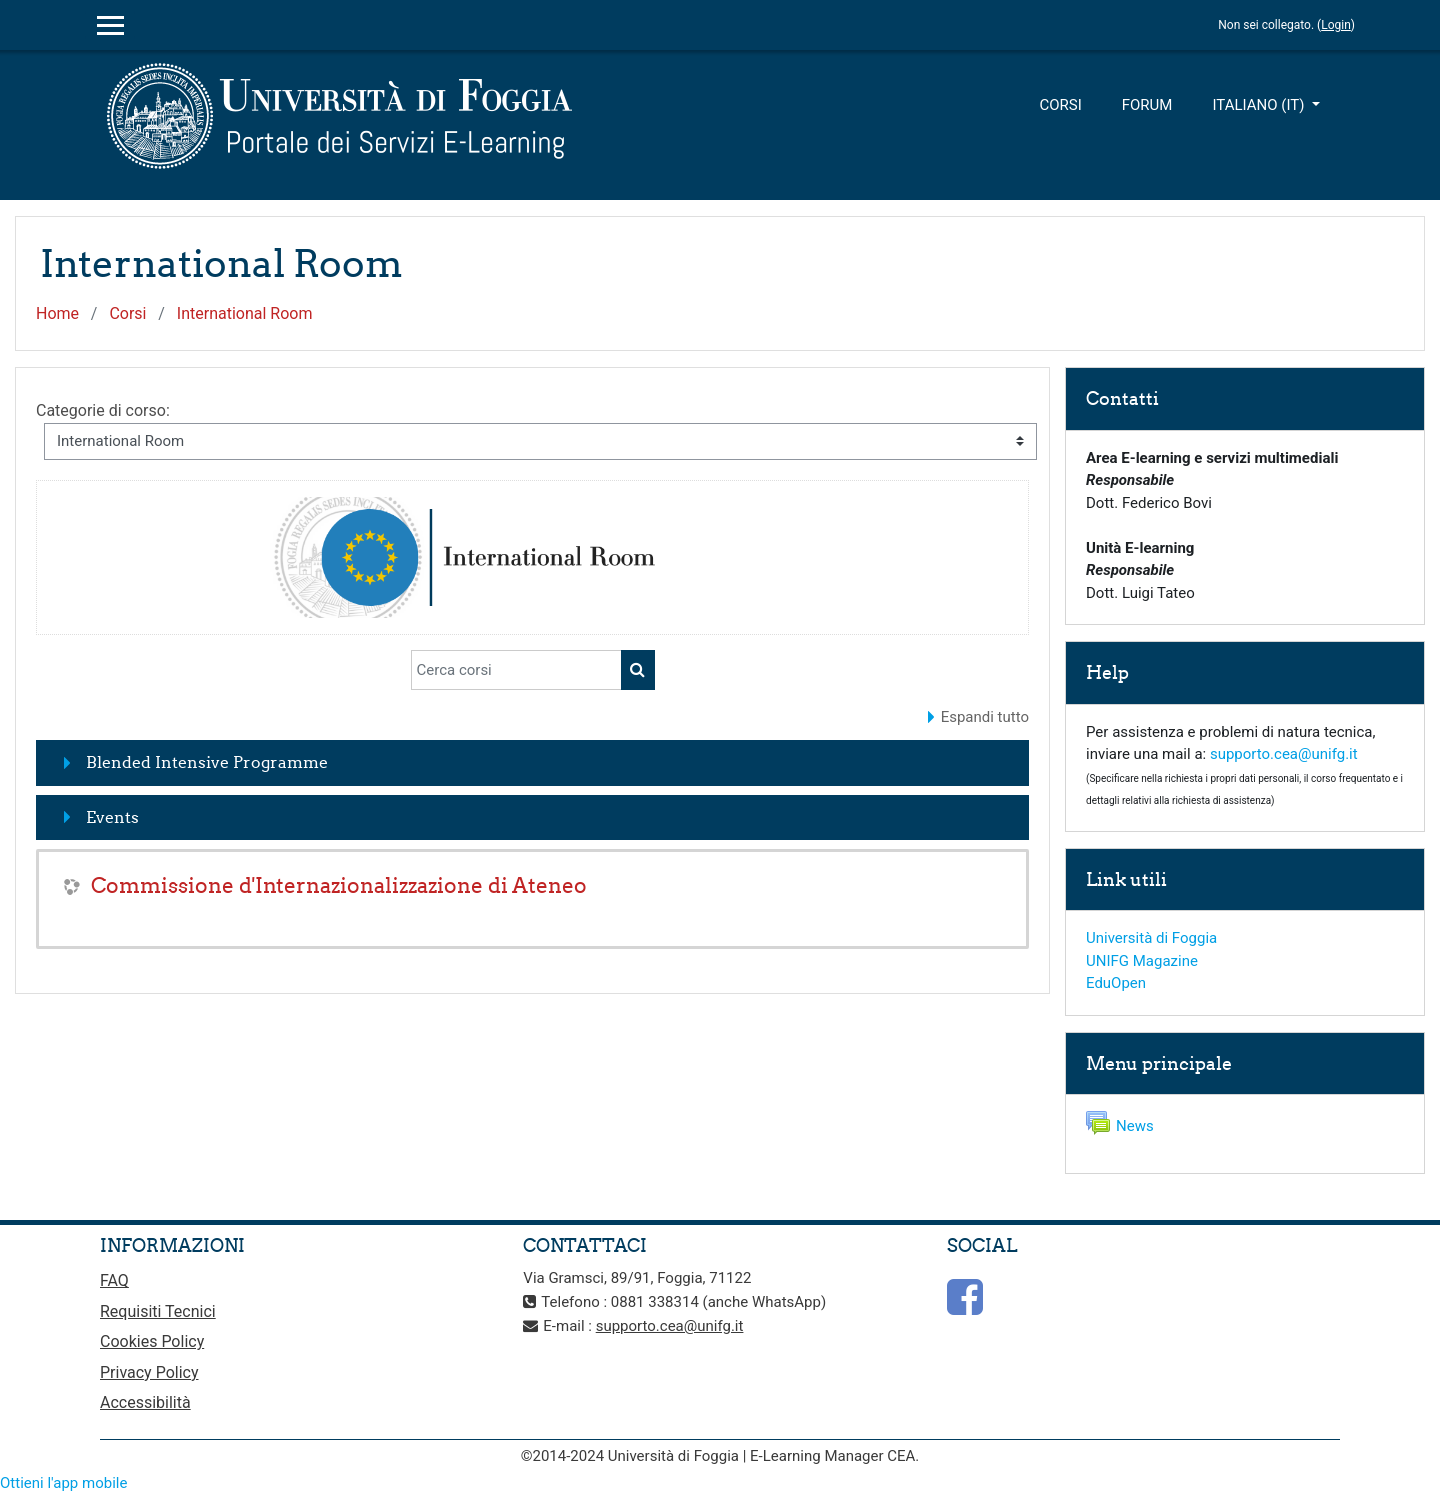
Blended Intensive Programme (207, 762)
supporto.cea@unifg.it (1284, 754)
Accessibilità (145, 1402)
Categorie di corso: (103, 410)
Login (1336, 25)
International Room (245, 313)
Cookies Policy (152, 1341)
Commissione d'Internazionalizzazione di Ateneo (339, 885)
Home (57, 313)
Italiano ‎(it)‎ (1260, 105)
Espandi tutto (985, 717)
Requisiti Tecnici (158, 1311)
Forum (1147, 105)
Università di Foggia (1151, 938)
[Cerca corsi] (516, 670)
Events (112, 817)
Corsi (1060, 105)
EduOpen (1116, 983)
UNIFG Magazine (1142, 961)
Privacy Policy (149, 1372)
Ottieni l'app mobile (63, 1483)
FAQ (114, 1280)
